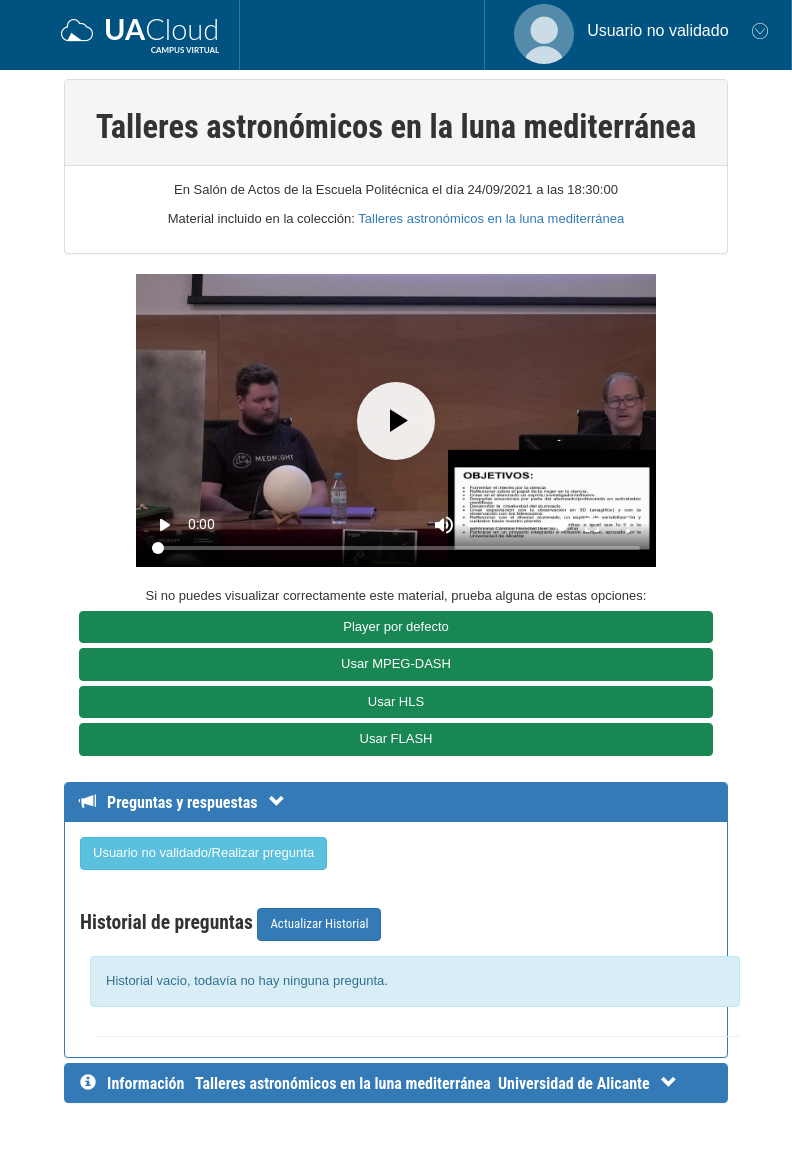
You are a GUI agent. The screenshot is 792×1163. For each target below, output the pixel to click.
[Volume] (518, 525)
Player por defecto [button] (396, 626)
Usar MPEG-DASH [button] (396, 663)
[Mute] (444, 525)
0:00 (201, 524)
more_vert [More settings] (628, 525)
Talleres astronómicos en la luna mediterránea (491, 218)
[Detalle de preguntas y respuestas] (192, 802)
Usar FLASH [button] (396, 738)
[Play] (396, 421)
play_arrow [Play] (164, 525)
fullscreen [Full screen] (592, 525)
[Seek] (395, 548)
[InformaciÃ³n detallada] (436, 1083)
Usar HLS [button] (396, 701)
